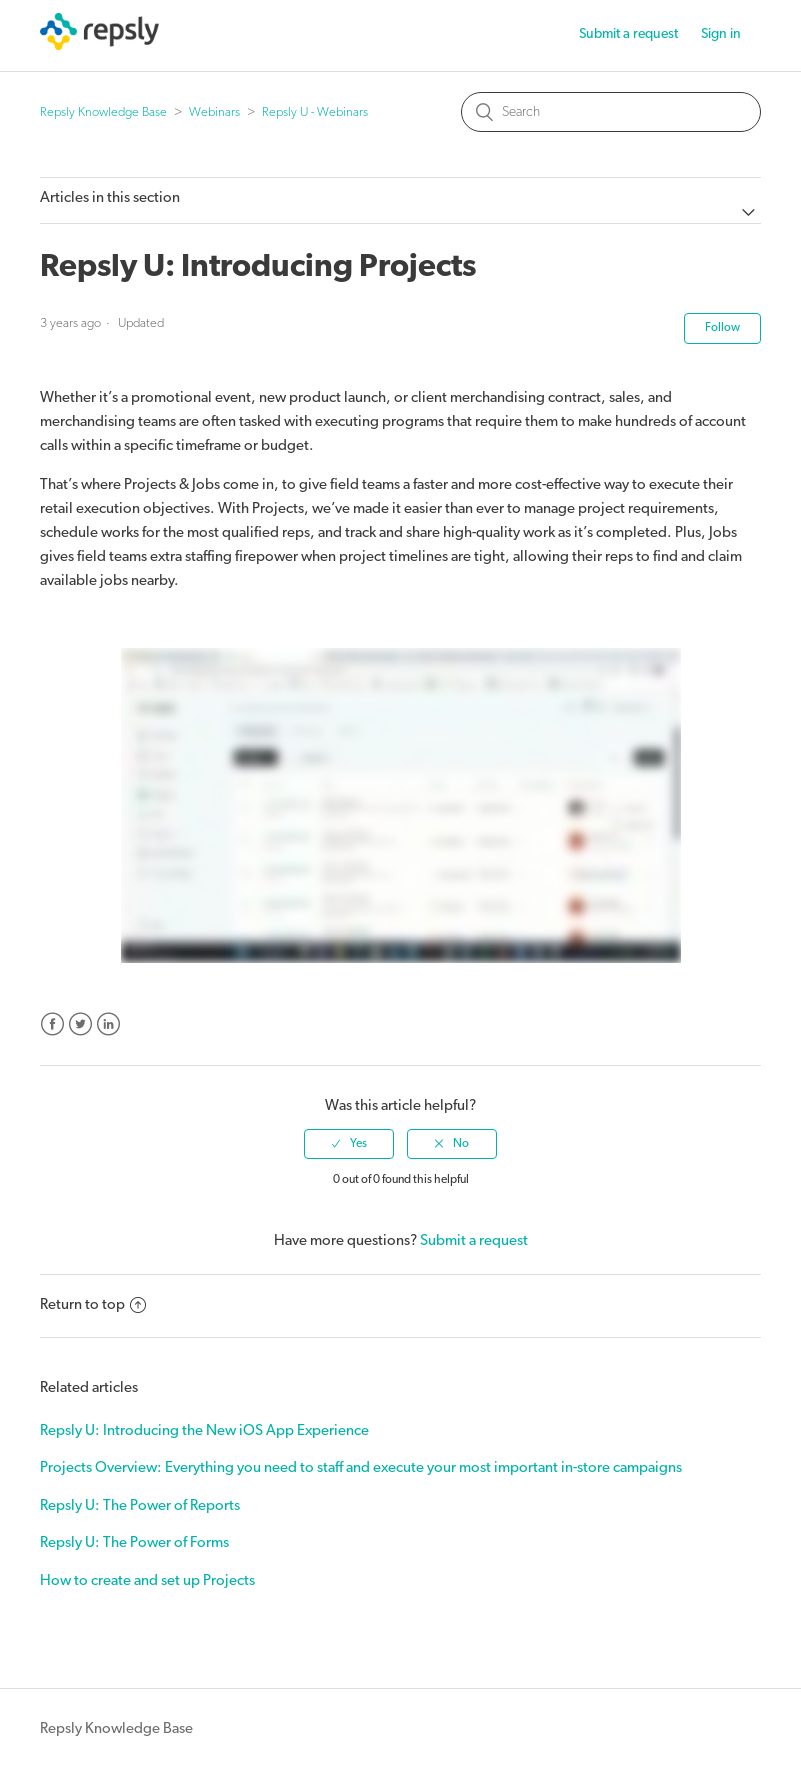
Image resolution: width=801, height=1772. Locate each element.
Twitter (80, 1024)
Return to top (93, 1305)
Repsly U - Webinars (315, 112)
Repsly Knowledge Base (103, 112)
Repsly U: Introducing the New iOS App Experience (204, 1431)
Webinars (214, 112)
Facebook (52, 1024)
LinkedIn (108, 1024)
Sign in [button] (721, 34)
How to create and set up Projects (147, 1581)
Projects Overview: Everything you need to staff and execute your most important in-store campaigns (361, 1468)
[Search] (611, 112)
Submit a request (628, 34)
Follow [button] (722, 328)
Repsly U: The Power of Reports (140, 1506)
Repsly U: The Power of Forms (134, 1543)
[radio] (349, 1144)
